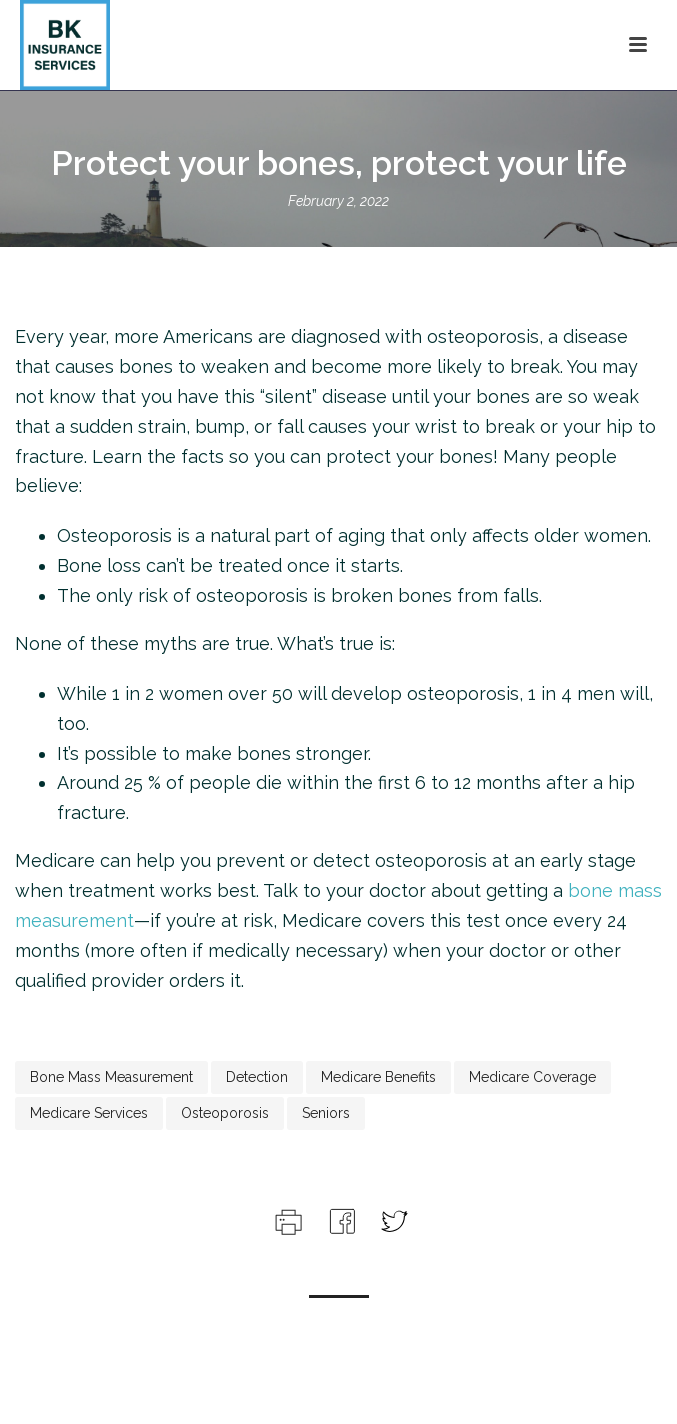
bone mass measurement (111, 1077)
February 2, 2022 (338, 201)
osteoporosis (225, 1113)
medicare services (89, 1113)
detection (257, 1077)
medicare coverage (532, 1077)
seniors (326, 1113)
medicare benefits (378, 1077)
